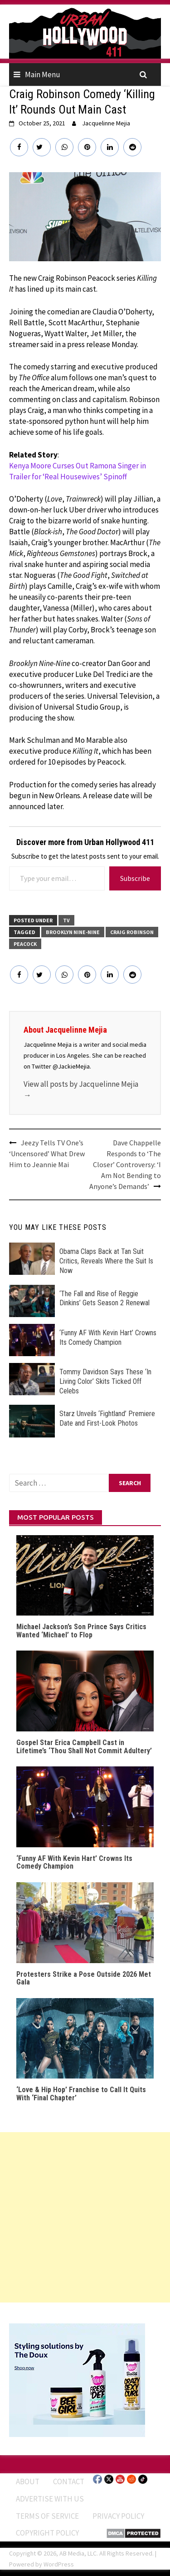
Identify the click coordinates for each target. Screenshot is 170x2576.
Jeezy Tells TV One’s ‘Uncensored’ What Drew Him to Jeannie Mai (47, 1153)
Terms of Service (47, 2516)
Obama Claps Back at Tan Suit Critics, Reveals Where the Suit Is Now (106, 1261)
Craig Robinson (132, 932)
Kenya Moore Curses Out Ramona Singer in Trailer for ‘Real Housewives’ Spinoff (77, 471)
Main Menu (42, 75)
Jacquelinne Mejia (106, 123)
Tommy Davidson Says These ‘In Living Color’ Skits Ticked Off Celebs (105, 1381)
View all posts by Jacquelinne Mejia (81, 1089)
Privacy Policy (118, 2516)
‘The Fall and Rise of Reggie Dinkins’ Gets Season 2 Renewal (104, 1298)
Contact (68, 2481)
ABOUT (27, 2481)
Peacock (25, 943)
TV (66, 920)
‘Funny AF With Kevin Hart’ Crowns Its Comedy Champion (107, 1337)
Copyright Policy (47, 2533)
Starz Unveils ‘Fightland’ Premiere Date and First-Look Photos (107, 1418)
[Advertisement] (85, 2217)
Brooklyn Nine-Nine (73, 932)
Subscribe (135, 878)
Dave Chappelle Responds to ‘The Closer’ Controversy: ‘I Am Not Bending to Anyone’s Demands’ (125, 1164)
